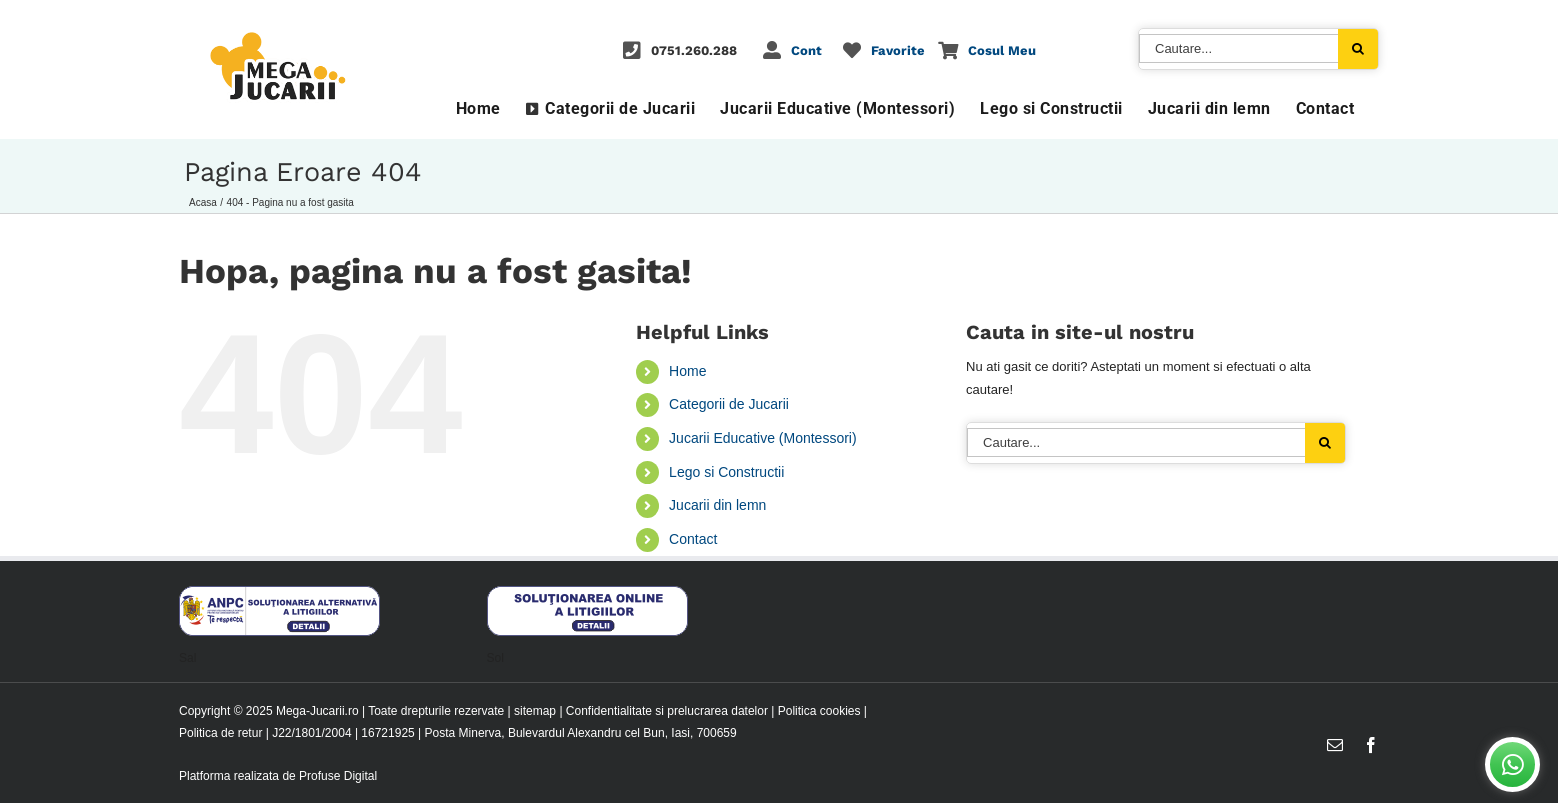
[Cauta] (1358, 49)
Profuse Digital (338, 776)
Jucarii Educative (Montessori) (763, 438)
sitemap (535, 711)
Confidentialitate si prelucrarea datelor (667, 711)
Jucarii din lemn (717, 505)
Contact (693, 539)
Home (687, 371)
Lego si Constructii (726, 472)
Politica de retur (220, 733)
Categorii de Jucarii (729, 404)
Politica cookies (819, 711)
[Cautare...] (1238, 48)
